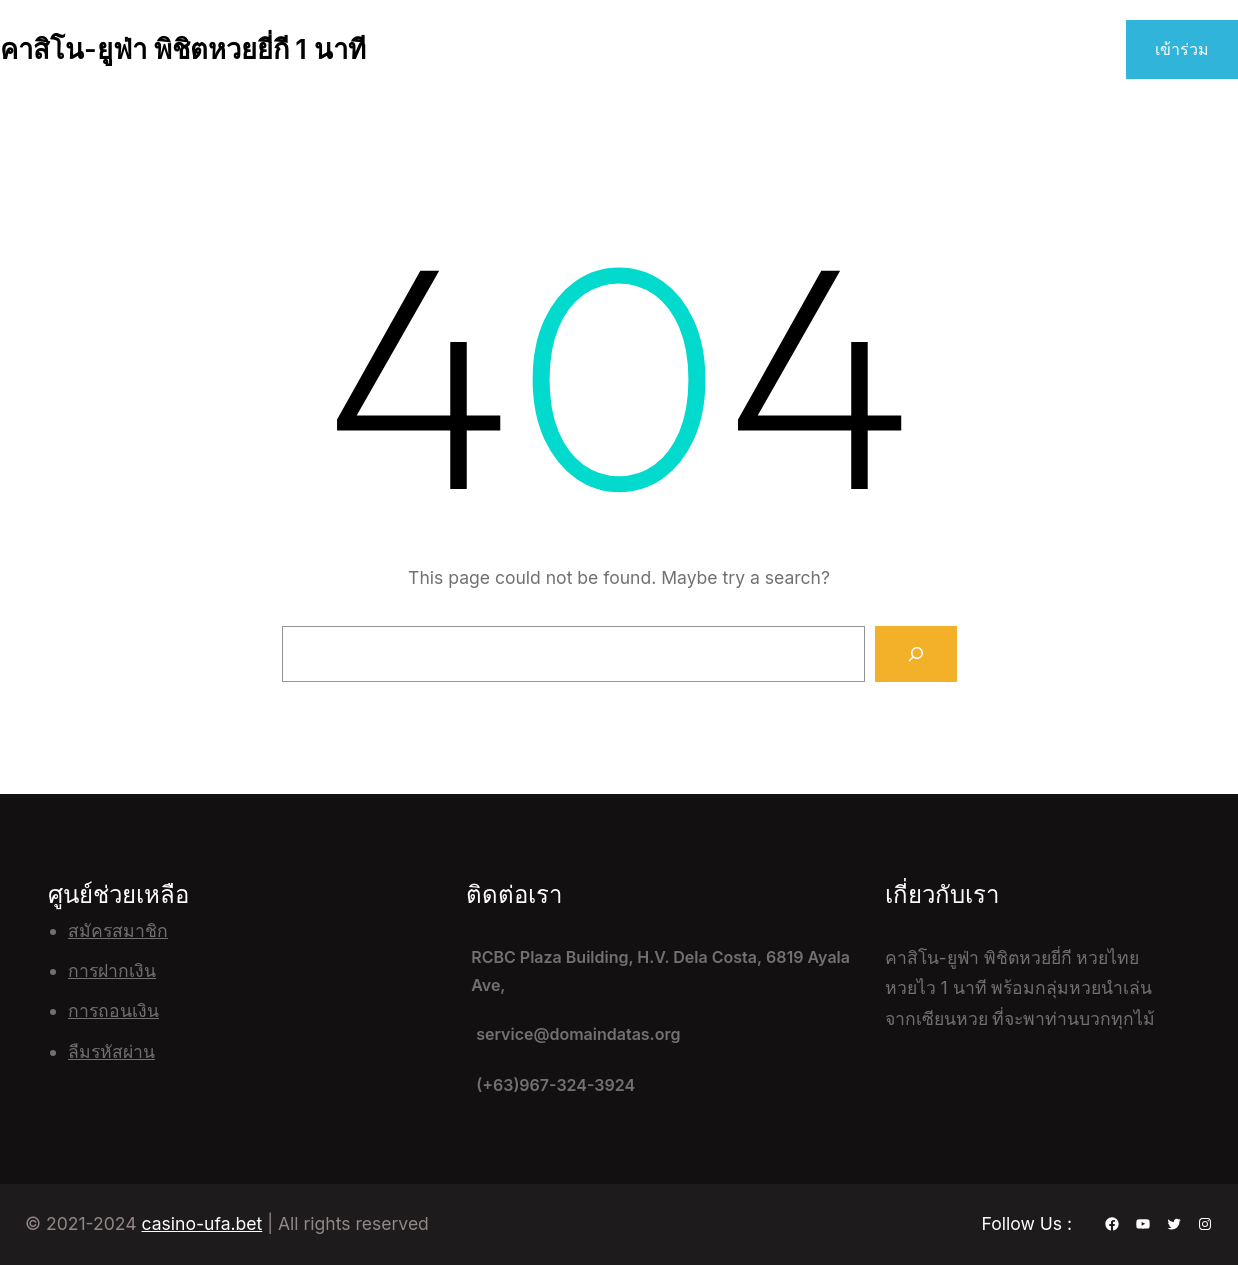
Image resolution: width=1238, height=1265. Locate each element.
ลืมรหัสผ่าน (111, 1051)
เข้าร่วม (1182, 49)
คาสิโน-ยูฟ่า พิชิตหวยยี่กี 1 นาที (183, 49)
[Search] (916, 654)
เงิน (142, 970)
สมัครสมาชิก (118, 930)
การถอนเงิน (113, 1010)
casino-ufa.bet (202, 1223)
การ (83, 970)
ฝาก (113, 970)
